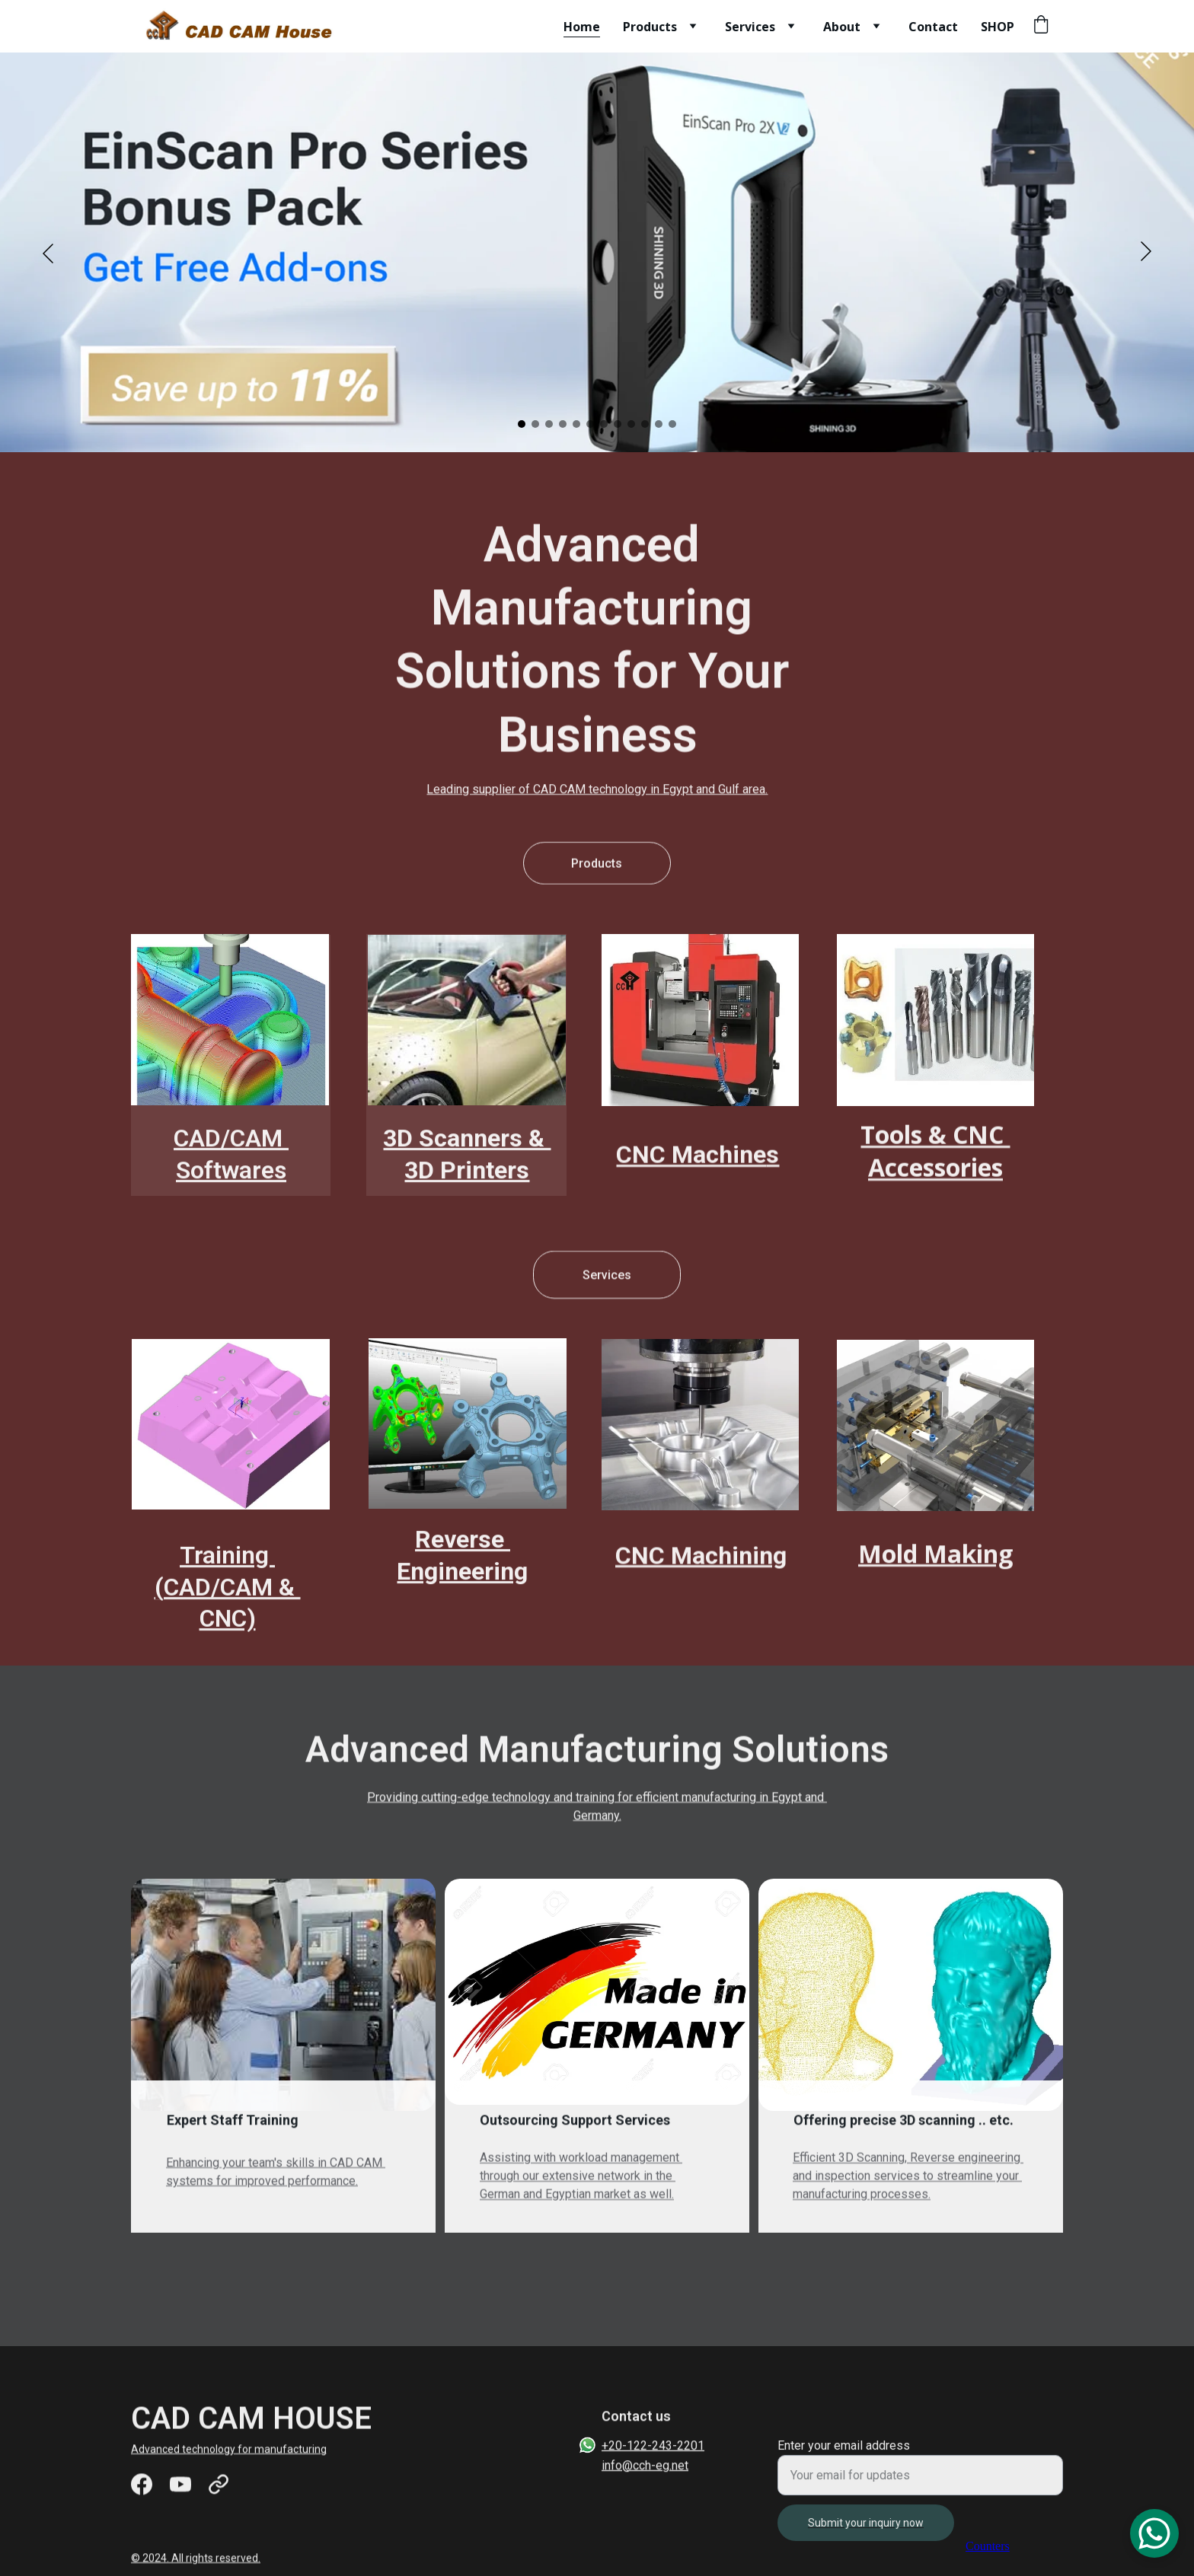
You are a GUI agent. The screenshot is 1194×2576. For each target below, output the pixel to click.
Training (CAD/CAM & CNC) (228, 1598)
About (841, 26)
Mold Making (935, 1557)
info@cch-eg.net (645, 2467)
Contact (933, 26)
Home (581, 26)
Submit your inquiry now (866, 2535)
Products (650, 26)
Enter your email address (843, 2457)
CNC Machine (691, 1158)
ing (769, 1559)
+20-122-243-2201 (653, 2448)
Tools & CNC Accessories (935, 1159)
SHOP (997, 26)
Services (750, 26)
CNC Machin (683, 1559)
